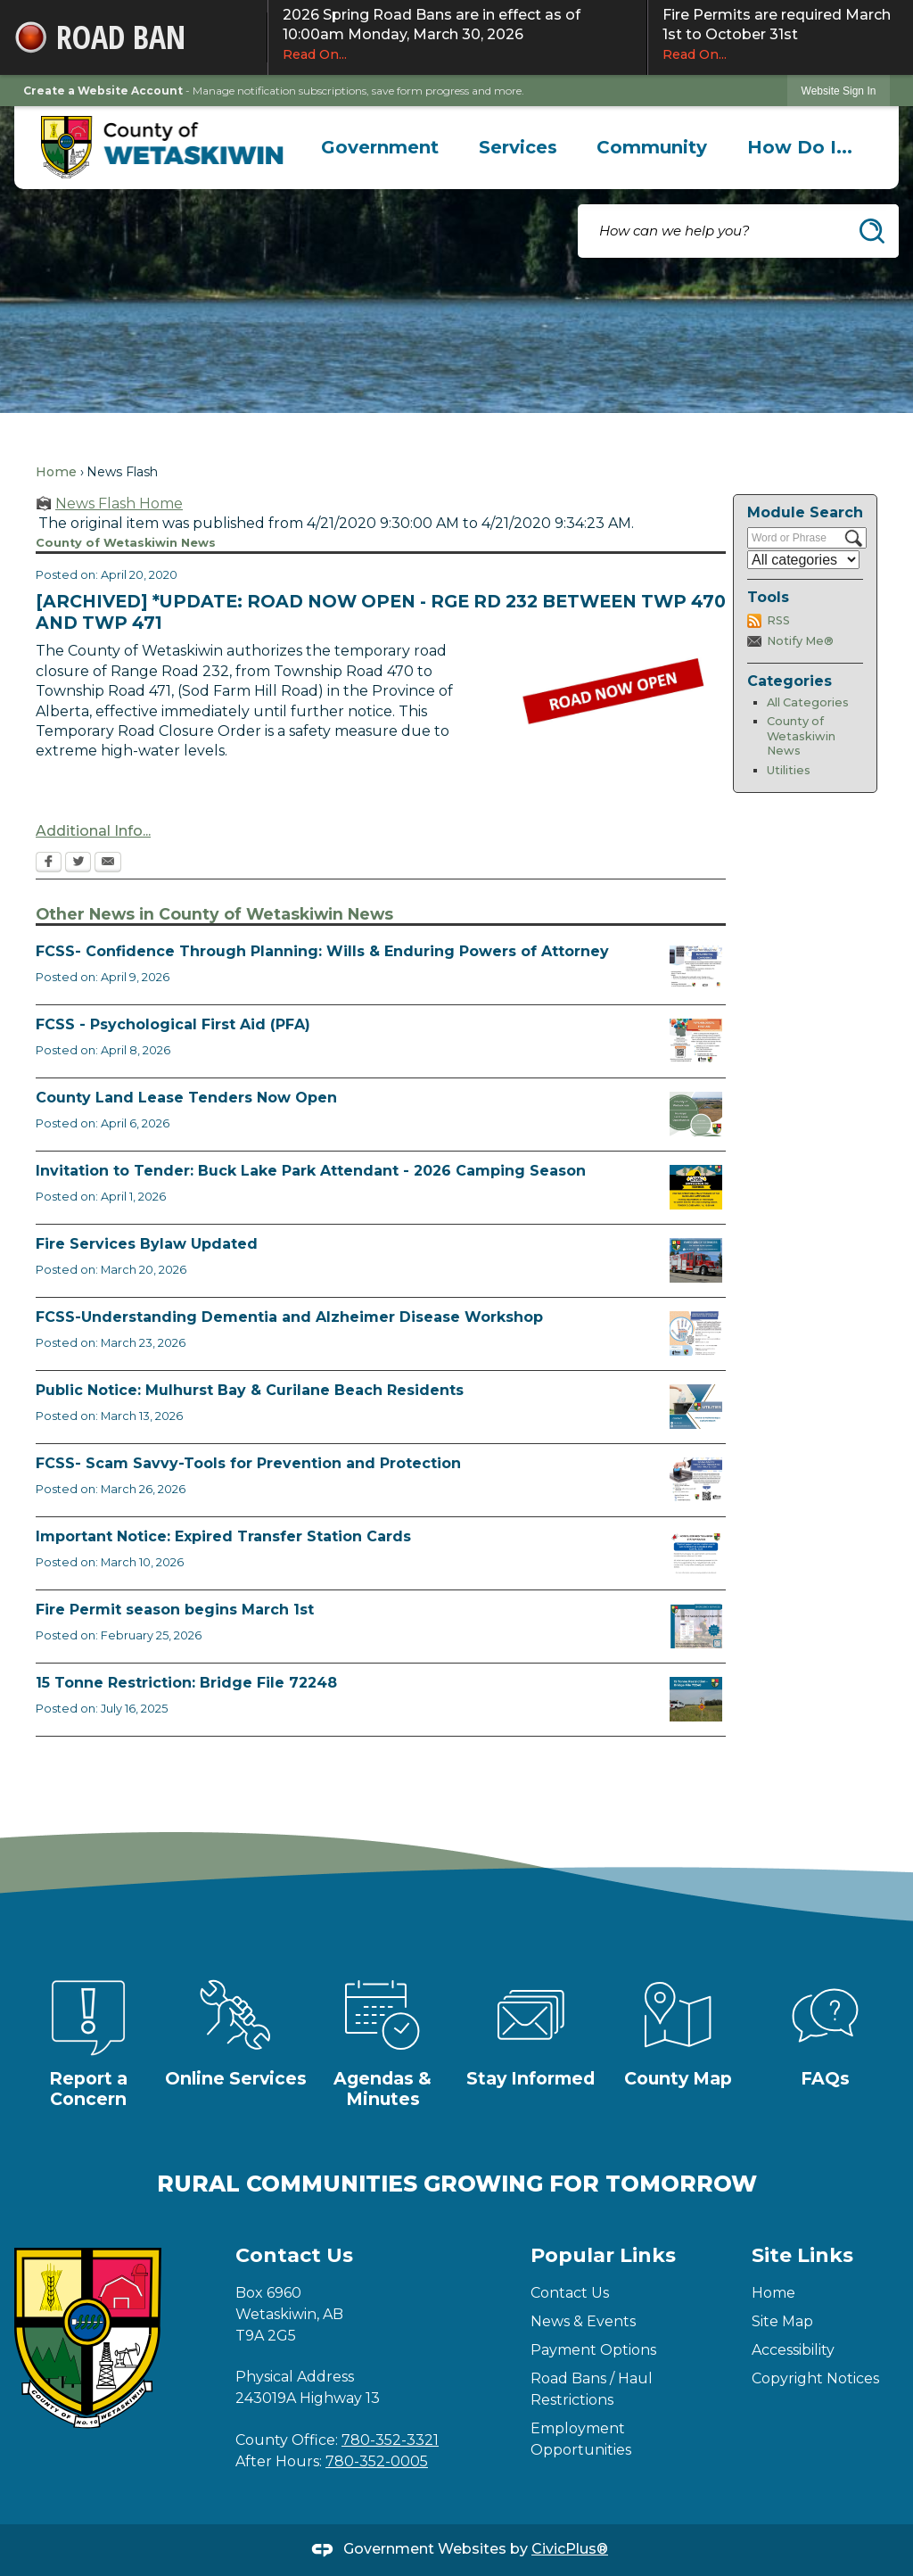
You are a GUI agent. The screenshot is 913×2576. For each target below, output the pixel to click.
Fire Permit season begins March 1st (175, 1609)
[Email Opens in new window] (108, 863)
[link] (839, 90)
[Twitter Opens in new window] (78, 863)
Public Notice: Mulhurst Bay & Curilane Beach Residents (250, 1390)
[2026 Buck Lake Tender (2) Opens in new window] (696, 1187)
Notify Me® (800, 641)
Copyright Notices (815, 2378)
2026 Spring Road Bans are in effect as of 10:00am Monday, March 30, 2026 (457, 34)
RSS (778, 620)
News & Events (583, 2321)
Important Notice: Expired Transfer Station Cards (223, 1536)
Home (56, 472)
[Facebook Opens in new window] (49, 863)
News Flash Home (119, 503)
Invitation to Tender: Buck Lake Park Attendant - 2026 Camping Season (311, 1170)
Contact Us (570, 2292)
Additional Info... (93, 830)
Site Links (802, 2255)
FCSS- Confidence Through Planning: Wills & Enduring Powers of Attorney (322, 951)
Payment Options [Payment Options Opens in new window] (593, 2349)
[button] (872, 231)
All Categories (808, 702)
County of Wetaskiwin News (801, 735)
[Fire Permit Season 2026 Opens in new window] (696, 1626)
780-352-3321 (390, 2440)
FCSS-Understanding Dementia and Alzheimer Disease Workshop (289, 1317)
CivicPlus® (569, 2548)
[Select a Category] (803, 559)
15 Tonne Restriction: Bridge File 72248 (186, 1682)
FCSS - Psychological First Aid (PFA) (173, 1024)
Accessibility (793, 2349)
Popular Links (603, 2255)
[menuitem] (380, 147)
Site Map (782, 2321)
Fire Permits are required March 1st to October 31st (780, 34)
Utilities (788, 770)
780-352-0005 (376, 2461)
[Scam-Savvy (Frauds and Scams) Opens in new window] (696, 1480)
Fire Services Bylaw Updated (147, 1243)
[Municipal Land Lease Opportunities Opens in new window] (696, 1114)
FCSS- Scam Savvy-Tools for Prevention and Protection (248, 1463)
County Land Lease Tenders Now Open (186, 1097)
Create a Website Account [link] (103, 90)
